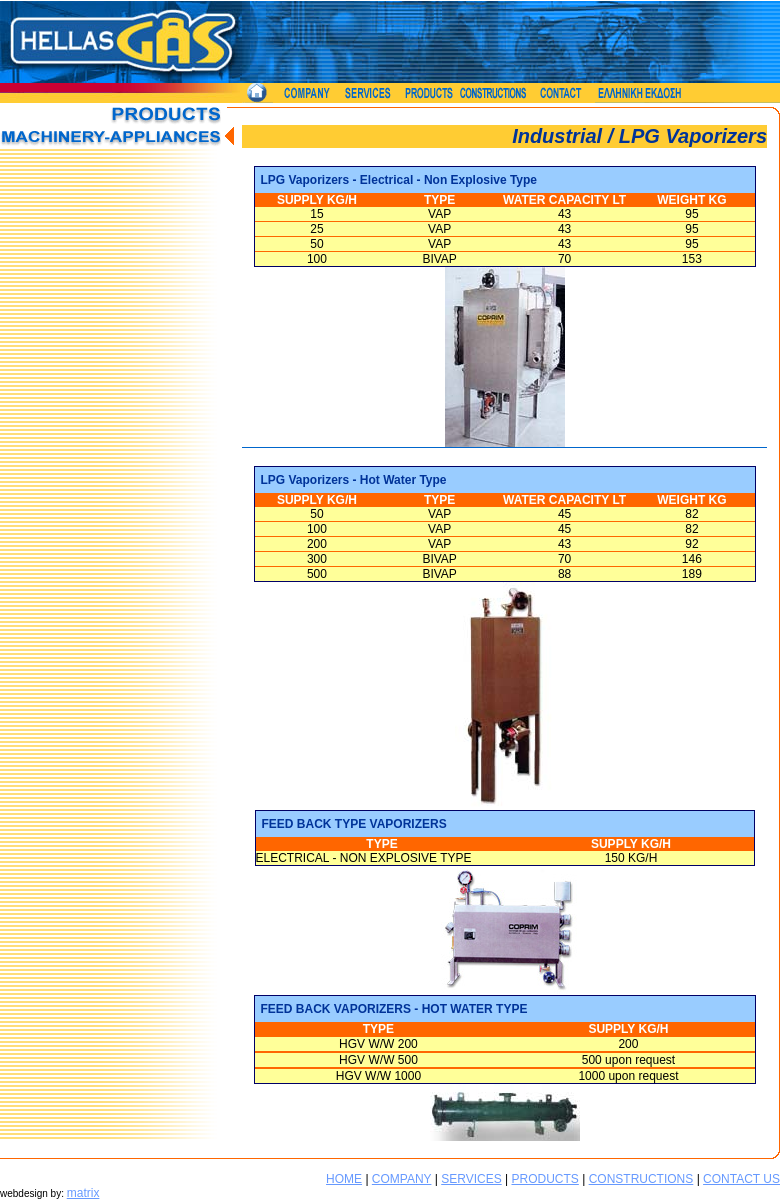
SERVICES (471, 1179)
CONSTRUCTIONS (641, 1179)
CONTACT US (741, 1179)
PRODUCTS (544, 1179)
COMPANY (402, 1179)
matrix (83, 1193)
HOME (344, 1179)
